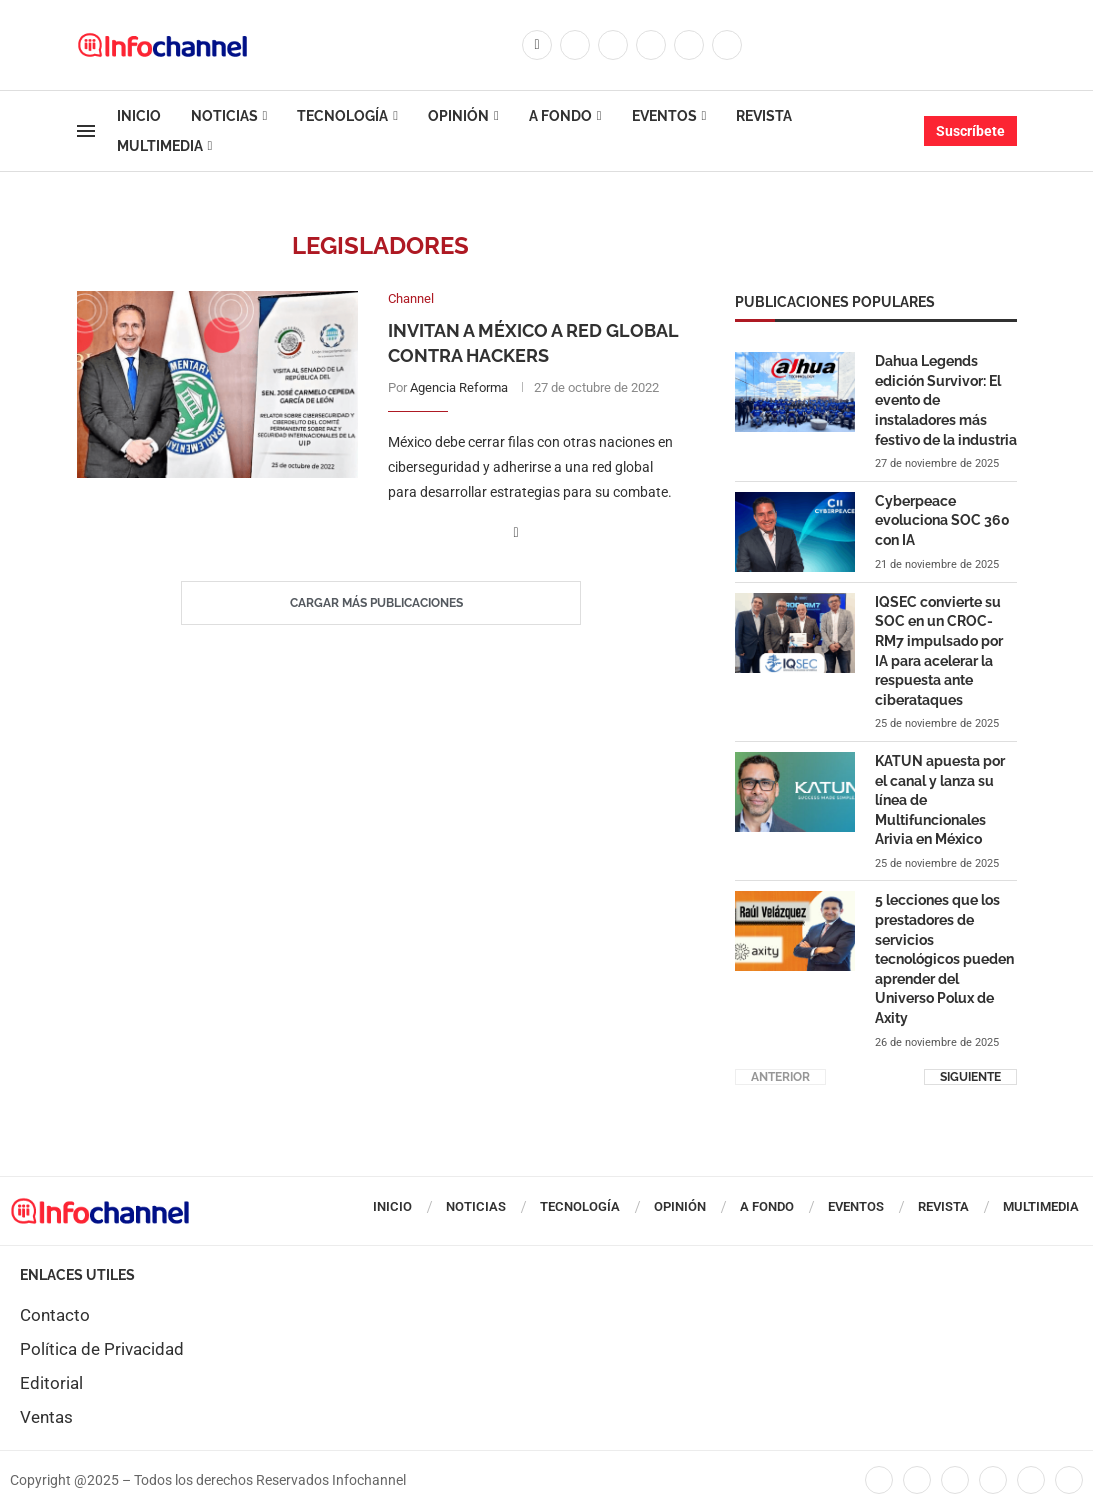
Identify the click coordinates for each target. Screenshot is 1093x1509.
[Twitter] (575, 45)
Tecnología (342, 116)
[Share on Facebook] (516, 533)
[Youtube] (689, 45)
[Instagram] (613, 45)
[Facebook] (537, 45)
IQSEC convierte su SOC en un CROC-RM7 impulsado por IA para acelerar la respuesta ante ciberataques (939, 650)
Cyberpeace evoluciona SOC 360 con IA (942, 519)
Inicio (139, 116)
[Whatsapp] (727, 45)
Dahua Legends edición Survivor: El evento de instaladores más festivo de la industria (946, 399)
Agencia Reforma (459, 387)
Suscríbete (970, 131)
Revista (764, 116)
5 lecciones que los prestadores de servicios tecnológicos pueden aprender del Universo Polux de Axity (944, 958)
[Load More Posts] (381, 604)
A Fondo (560, 116)
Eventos (664, 116)
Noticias (224, 116)
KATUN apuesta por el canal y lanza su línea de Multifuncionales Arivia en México (940, 799)
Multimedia (160, 146)
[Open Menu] (86, 131)
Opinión (458, 116)
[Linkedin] (651, 45)
